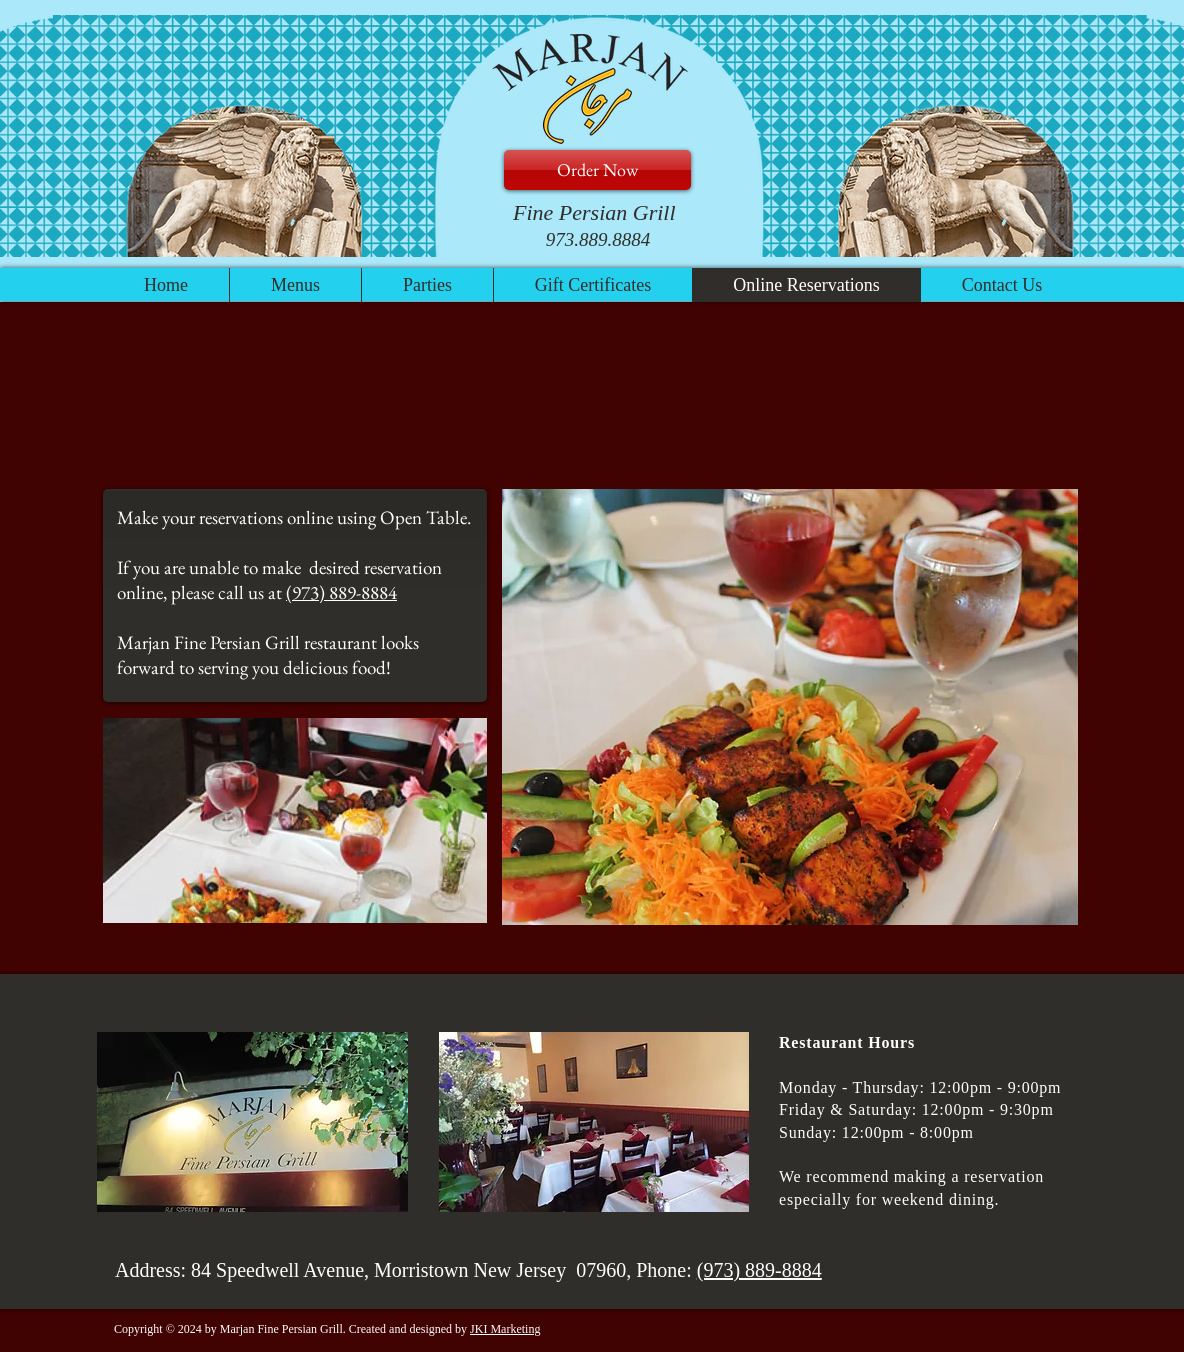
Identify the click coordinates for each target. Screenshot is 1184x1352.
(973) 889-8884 (341, 592)
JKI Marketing (505, 1329)
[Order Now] (597, 170)
